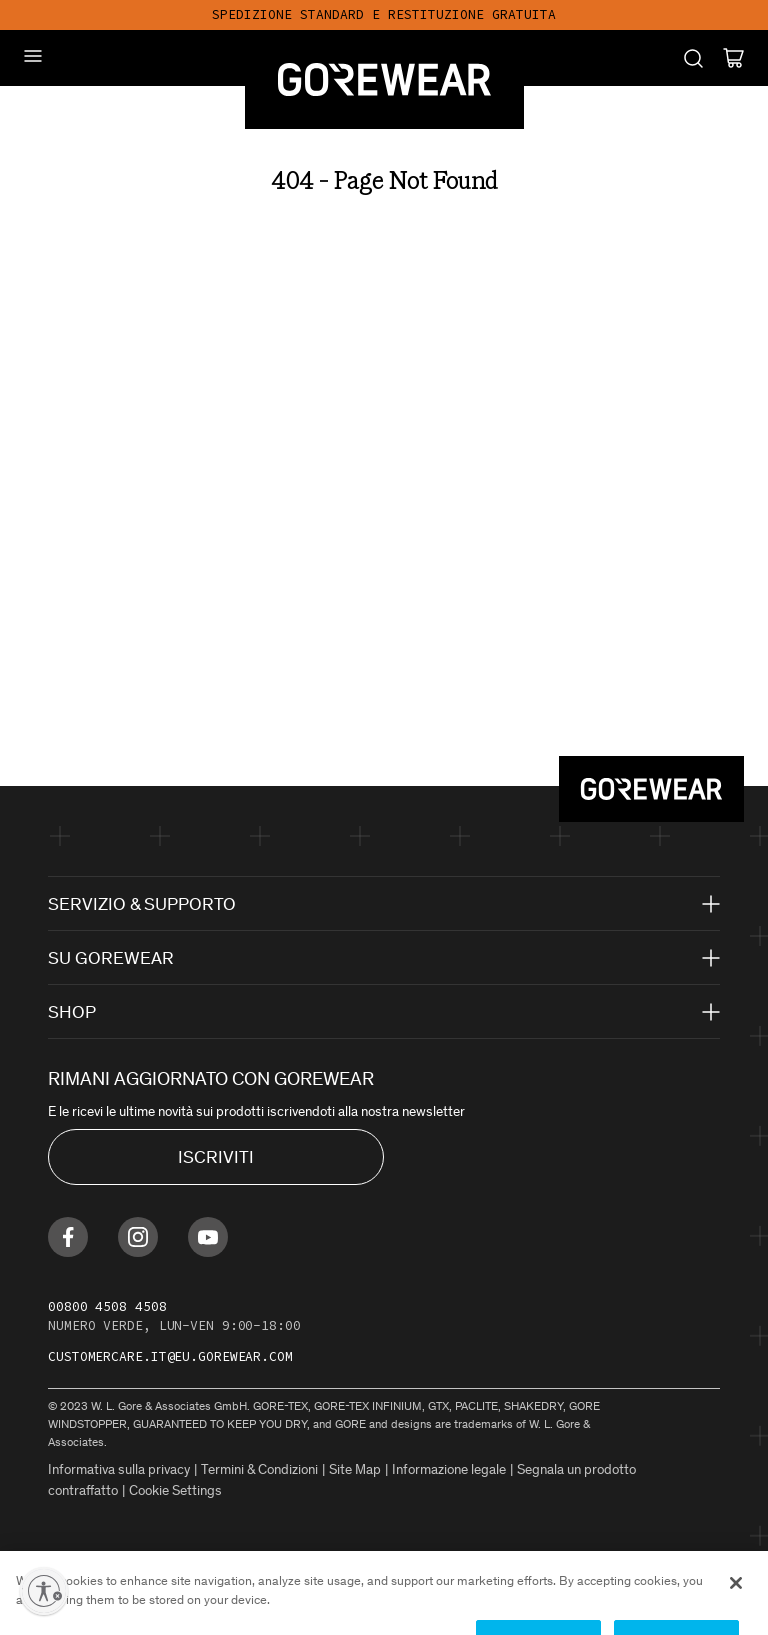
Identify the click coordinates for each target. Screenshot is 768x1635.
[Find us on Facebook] (68, 1237)
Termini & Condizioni (259, 1469)
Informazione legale (449, 1469)
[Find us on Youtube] (208, 1237)
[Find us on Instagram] (138, 1237)
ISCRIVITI (216, 1157)
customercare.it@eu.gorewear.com (170, 1356)
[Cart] (733, 58)
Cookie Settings (175, 1490)
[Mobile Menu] (33, 56)
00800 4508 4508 (107, 1306)
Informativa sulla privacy (119, 1469)
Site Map (355, 1469)
